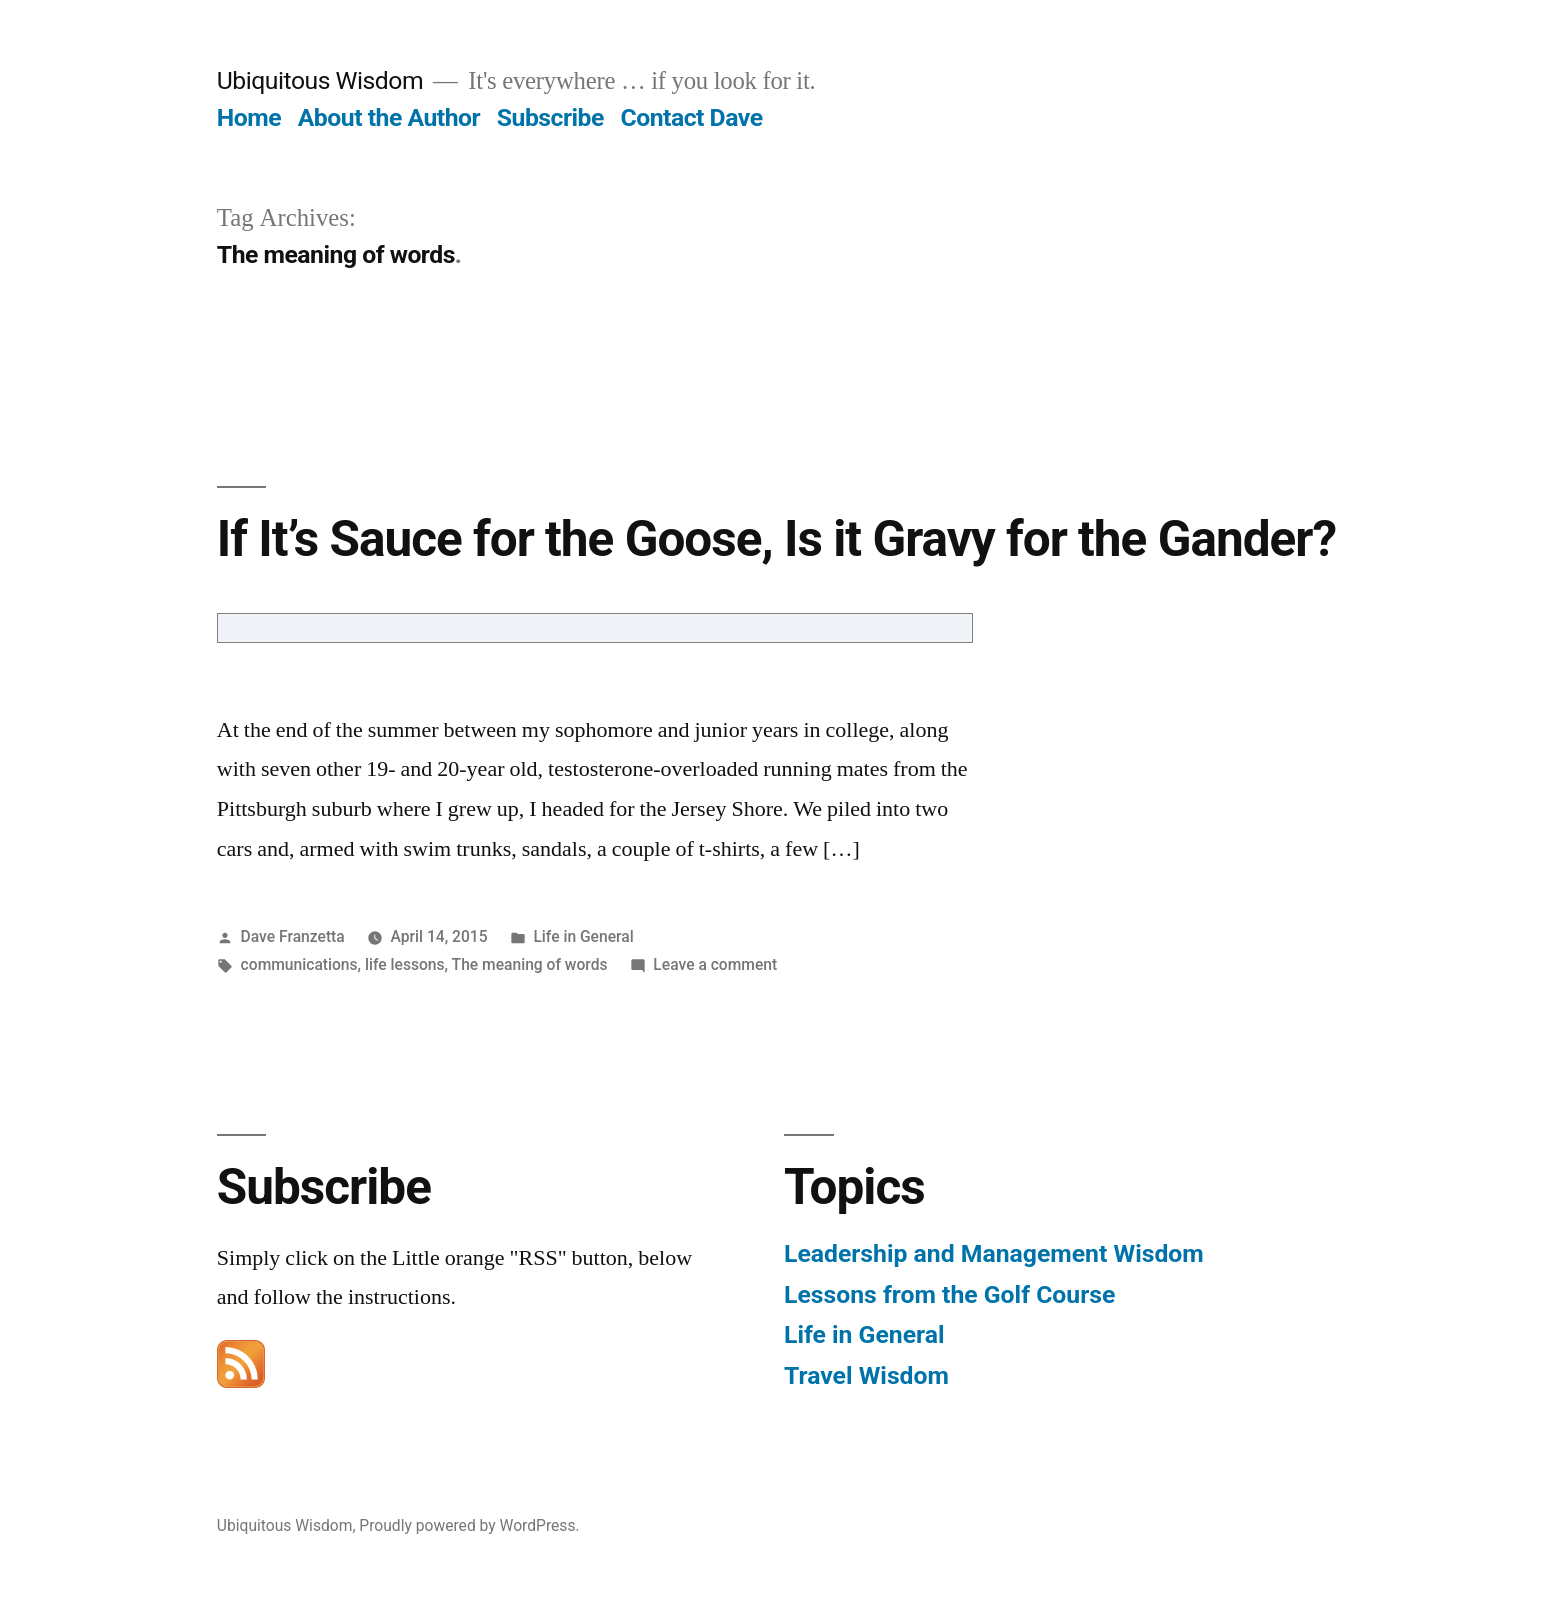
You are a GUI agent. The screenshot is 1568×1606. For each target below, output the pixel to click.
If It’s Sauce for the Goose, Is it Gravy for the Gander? (776, 539)
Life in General (583, 936)
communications (299, 964)
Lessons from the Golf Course (949, 1294)
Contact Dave (692, 117)
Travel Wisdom (866, 1375)
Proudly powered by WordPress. (469, 1525)
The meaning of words (530, 964)
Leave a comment (715, 964)
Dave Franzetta (293, 936)
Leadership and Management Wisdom (994, 1253)
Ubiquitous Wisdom (320, 80)
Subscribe (550, 117)
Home (249, 117)
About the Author (389, 117)
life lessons (405, 964)
